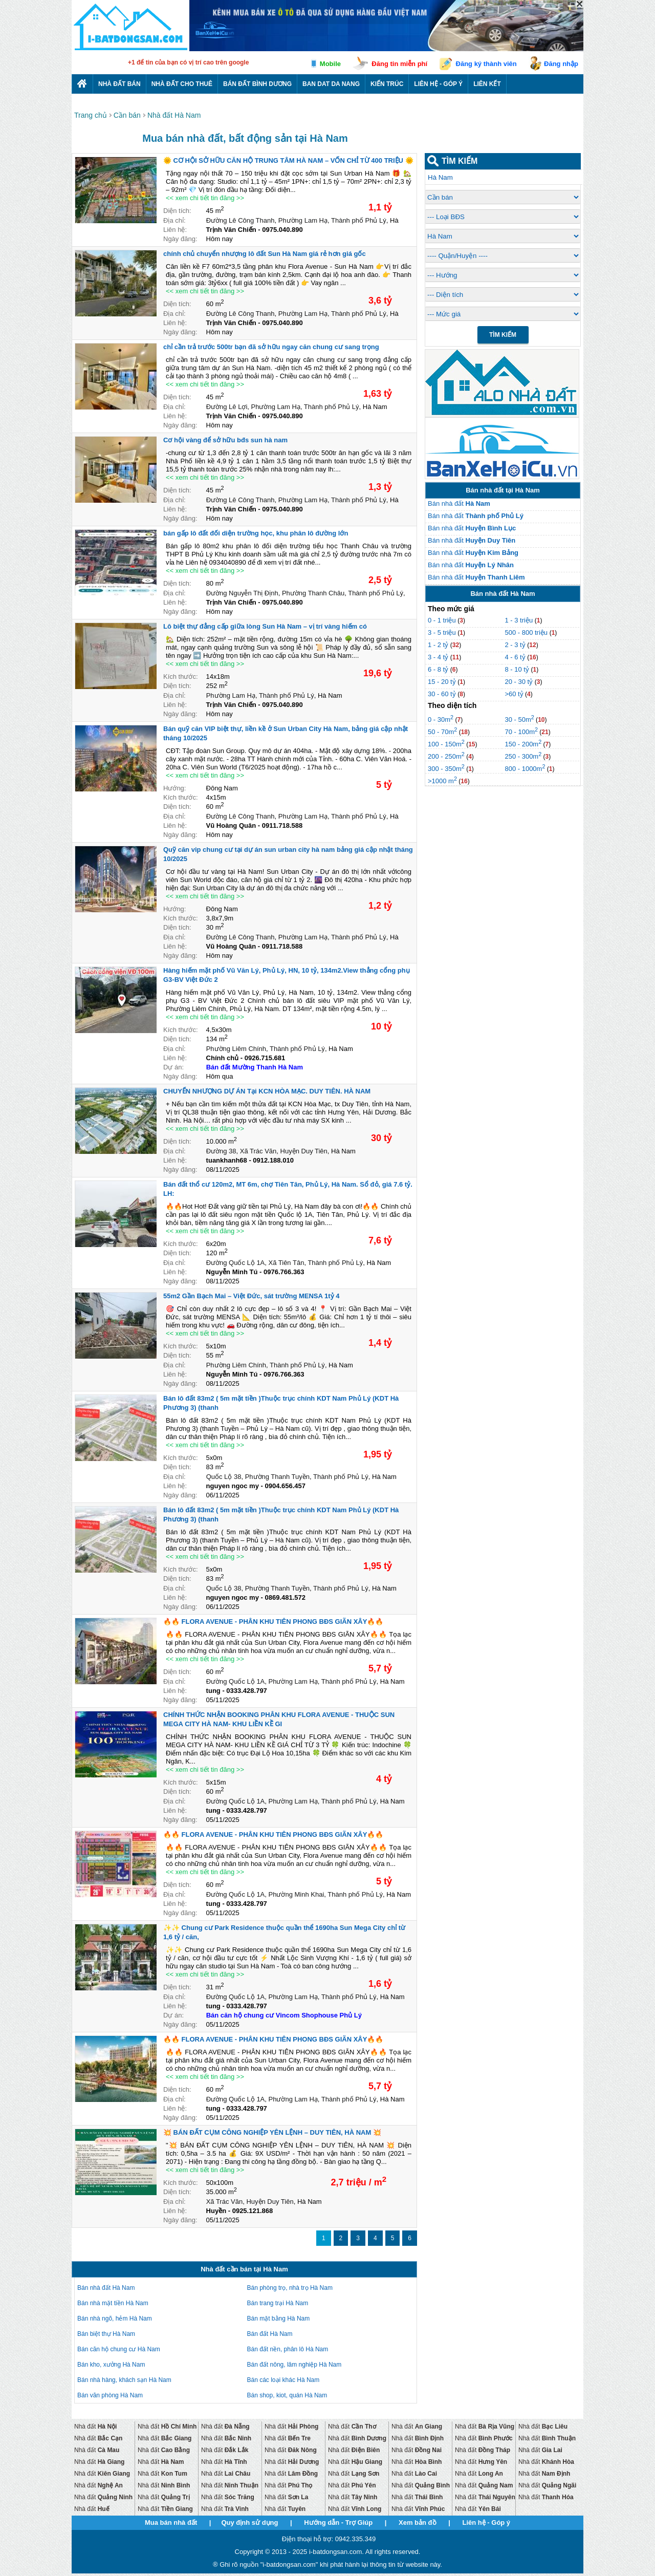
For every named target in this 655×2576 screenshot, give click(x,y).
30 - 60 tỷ (442, 694)
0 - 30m (440, 719)
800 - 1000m (525, 768)
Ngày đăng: (180, 239)
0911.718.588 (282, 825)
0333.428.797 (246, 1690)
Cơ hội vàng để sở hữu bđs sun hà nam (225, 440)
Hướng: (174, 788)
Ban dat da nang (331, 84)
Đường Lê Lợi (227, 407)
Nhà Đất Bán (119, 84)
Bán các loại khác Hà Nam (283, 2380)
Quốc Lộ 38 (224, 1476)
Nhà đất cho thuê (181, 84)
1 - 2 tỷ (439, 645)
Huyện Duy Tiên (304, 1151)
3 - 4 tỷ (439, 657)
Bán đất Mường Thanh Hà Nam (254, 1067)
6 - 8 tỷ (439, 669)
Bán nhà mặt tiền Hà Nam (112, 2303)
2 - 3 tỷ (516, 645)
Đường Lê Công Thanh (240, 220)
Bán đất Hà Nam (270, 2333)
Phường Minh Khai (296, 1894)
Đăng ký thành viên (486, 64)
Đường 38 (221, 1151)
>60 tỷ (514, 694)
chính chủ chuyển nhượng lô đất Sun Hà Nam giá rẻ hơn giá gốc (264, 253)
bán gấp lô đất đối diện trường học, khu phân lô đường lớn (255, 533)
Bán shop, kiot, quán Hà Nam (287, 2395)
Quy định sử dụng (249, 2522)
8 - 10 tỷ (518, 669)
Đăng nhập (561, 64)
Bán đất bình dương (257, 84)
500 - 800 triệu (527, 632)
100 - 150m (446, 744)
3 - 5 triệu (442, 632)
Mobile (330, 64)
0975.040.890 (282, 229)
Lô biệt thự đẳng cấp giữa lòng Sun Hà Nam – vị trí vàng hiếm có (265, 626)
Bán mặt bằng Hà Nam (278, 2318)
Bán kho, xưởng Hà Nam (111, 2364)
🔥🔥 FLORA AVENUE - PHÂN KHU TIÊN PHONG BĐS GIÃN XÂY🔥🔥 (273, 1621)
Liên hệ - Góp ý (438, 84)
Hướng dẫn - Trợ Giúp (338, 2522)
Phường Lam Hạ (303, 220)
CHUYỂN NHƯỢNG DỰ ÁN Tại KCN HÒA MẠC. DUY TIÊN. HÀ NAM (266, 1091)
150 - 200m (523, 744)
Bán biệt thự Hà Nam (106, 2333)
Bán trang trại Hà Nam (278, 2303)
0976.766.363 (284, 1272)
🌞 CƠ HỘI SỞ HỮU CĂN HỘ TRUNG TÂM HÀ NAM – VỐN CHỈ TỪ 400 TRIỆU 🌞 (288, 160)
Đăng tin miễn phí (399, 64)
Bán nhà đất (459, 503)
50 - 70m (442, 732)
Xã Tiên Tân (286, 1262)
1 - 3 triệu (519, 620)
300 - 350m (446, 768)
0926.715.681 (265, 1058)
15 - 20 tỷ (442, 681)
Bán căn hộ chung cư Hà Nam (118, 2349)
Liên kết (487, 84)
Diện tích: (177, 210)
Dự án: (173, 1067)
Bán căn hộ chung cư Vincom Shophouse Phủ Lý (284, 2015)
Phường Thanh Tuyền (277, 1476)
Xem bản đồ (417, 2522)
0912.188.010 (273, 1160)
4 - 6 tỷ (516, 657)
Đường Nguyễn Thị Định (242, 593)
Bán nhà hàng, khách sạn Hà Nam (124, 2380)
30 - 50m (519, 719)
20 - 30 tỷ (519, 681)
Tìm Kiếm (502, 334)
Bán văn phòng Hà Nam (110, 2395)
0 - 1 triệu (442, 620)
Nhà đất (95, 2426)
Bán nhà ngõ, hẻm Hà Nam (114, 2318)
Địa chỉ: (174, 220)
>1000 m (442, 781)
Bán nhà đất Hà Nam (106, 2287)
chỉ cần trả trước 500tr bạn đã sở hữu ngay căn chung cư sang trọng (271, 347)
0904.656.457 (285, 1486)
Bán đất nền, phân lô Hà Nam (288, 2349)
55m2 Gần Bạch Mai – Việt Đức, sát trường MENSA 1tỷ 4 (251, 1296)
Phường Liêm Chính (236, 1049)
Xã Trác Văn (258, 1151)
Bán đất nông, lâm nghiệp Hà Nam (294, 2364)
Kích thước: (180, 676)
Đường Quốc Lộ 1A (235, 1262)
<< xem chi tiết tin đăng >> (205, 198)
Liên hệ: (175, 229)
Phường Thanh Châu (313, 593)
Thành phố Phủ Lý (358, 220)
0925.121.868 (252, 2211)
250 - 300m (523, 756)
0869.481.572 (285, 1597)
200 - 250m (446, 756)
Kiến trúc (386, 84)
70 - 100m (521, 732)
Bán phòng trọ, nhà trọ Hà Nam (290, 2287)
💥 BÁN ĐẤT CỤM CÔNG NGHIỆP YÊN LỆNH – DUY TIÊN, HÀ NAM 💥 (272, 2132)
